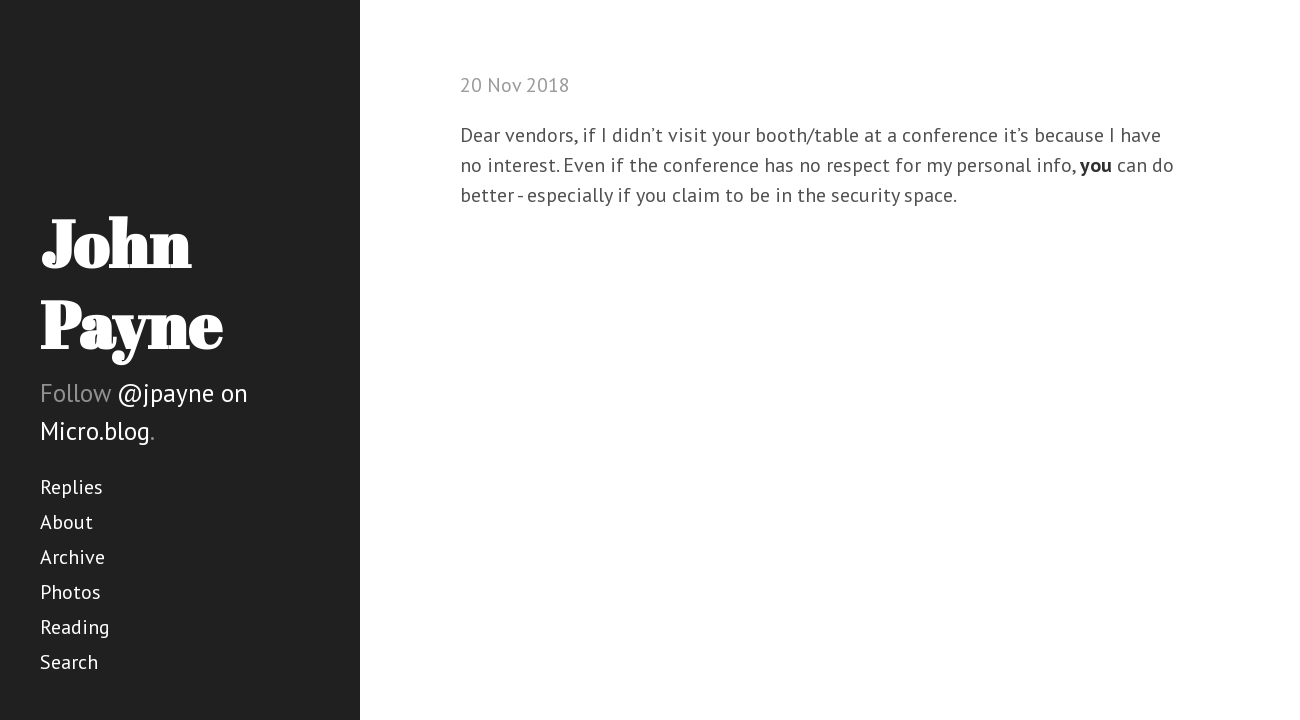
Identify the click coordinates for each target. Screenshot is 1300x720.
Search (69, 662)
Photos (70, 592)
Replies (71, 487)
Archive (72, 557)
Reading (75, 627)
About (66, 522)
